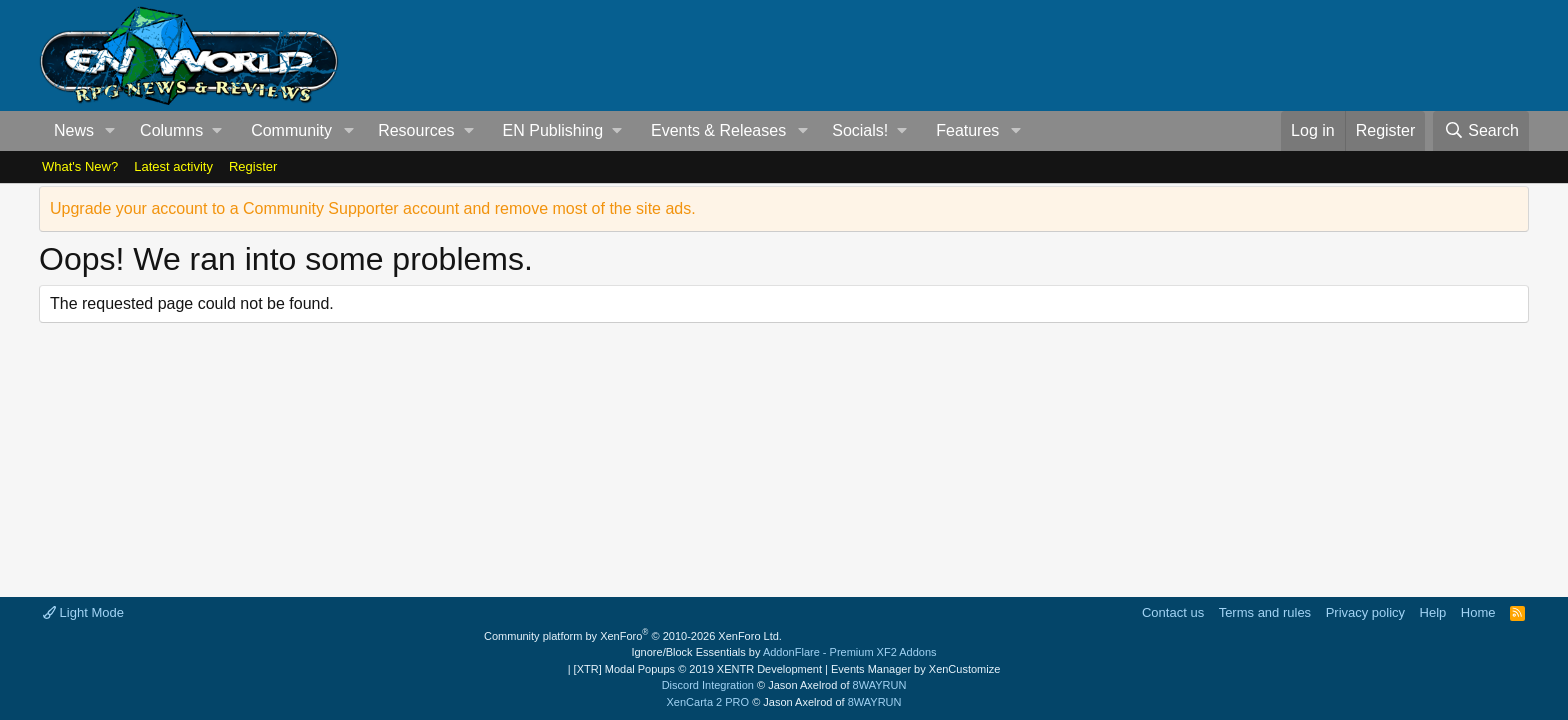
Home (1478, 612)
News (74, 130)
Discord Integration (708, 685)
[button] (110, 131)
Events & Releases (718, 130)
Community (291, 130)
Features (967, 130)
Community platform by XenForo (633, 636)
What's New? (80, 166)
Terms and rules (1265, 612)
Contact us (1173, 612)
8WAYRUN (880, 685)
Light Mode (83, 612)
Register (253, 166)
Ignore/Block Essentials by (783, 652)
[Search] (1481, 131)
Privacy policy (1365, 612)
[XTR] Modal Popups (698, 669)
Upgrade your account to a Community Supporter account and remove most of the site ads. (373, 208)
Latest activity (173, 166)
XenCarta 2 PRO (708, 702)
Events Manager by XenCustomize (915, 669)
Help (1433, 612)
